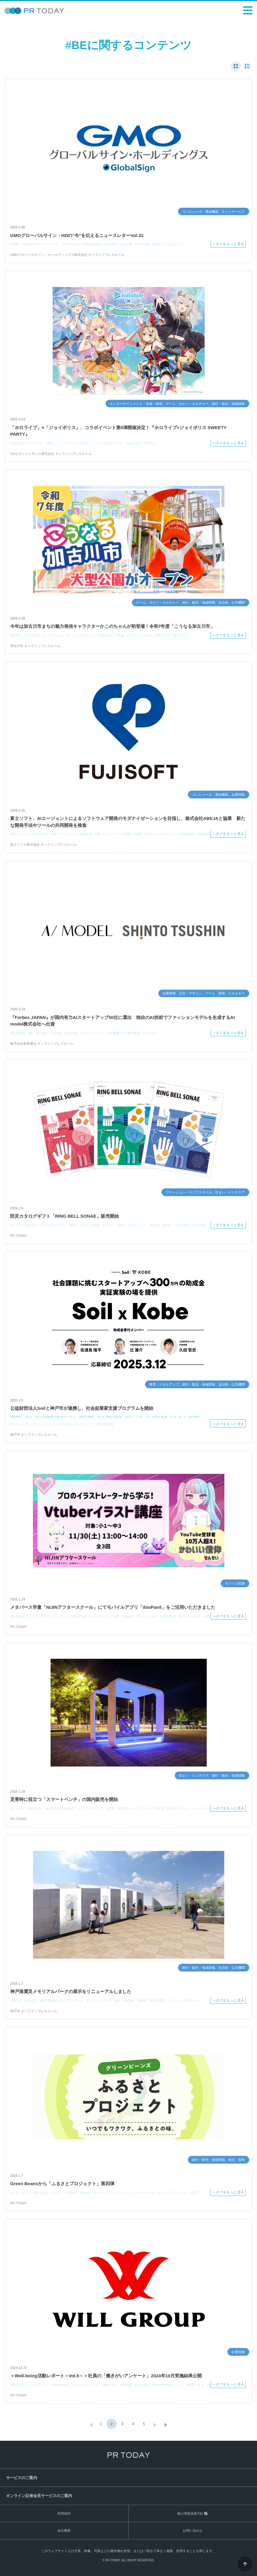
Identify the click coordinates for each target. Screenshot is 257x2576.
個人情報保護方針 (190, 2513)
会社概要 (64, 2530)
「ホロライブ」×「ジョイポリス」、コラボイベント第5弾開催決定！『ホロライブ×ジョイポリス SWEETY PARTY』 (118, 431)
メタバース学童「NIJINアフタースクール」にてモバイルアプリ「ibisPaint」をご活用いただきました (112, 1607)
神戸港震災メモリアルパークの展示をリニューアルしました (70, 1991)
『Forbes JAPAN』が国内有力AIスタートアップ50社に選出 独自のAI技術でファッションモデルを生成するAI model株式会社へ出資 (122, 1021)
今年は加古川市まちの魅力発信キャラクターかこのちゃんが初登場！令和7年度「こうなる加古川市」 (112, 626)
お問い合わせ (193, 2530)
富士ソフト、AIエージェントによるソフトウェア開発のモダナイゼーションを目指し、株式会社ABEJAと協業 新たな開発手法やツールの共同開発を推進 (127, 822)
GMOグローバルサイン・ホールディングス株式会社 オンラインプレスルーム (67, 254)
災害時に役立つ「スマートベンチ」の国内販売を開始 (64, 1799)
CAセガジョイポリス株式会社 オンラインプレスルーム (51, 453)
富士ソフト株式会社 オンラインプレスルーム (43, 844)
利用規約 (64, 2513)
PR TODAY (18, 1235)
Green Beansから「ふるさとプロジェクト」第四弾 (62, 2183)
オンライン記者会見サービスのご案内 (39, 2495)
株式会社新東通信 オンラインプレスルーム (42, 1043)
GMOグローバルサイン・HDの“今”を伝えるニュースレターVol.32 (77, 235)
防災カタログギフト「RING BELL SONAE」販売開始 (64, 1216)
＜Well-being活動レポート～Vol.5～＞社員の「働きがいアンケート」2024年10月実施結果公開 (106, 2375)
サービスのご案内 (21, 2477)
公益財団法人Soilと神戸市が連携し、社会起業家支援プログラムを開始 (81, 1408)
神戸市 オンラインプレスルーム (33, 1434)
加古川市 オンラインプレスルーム (35, 646)
